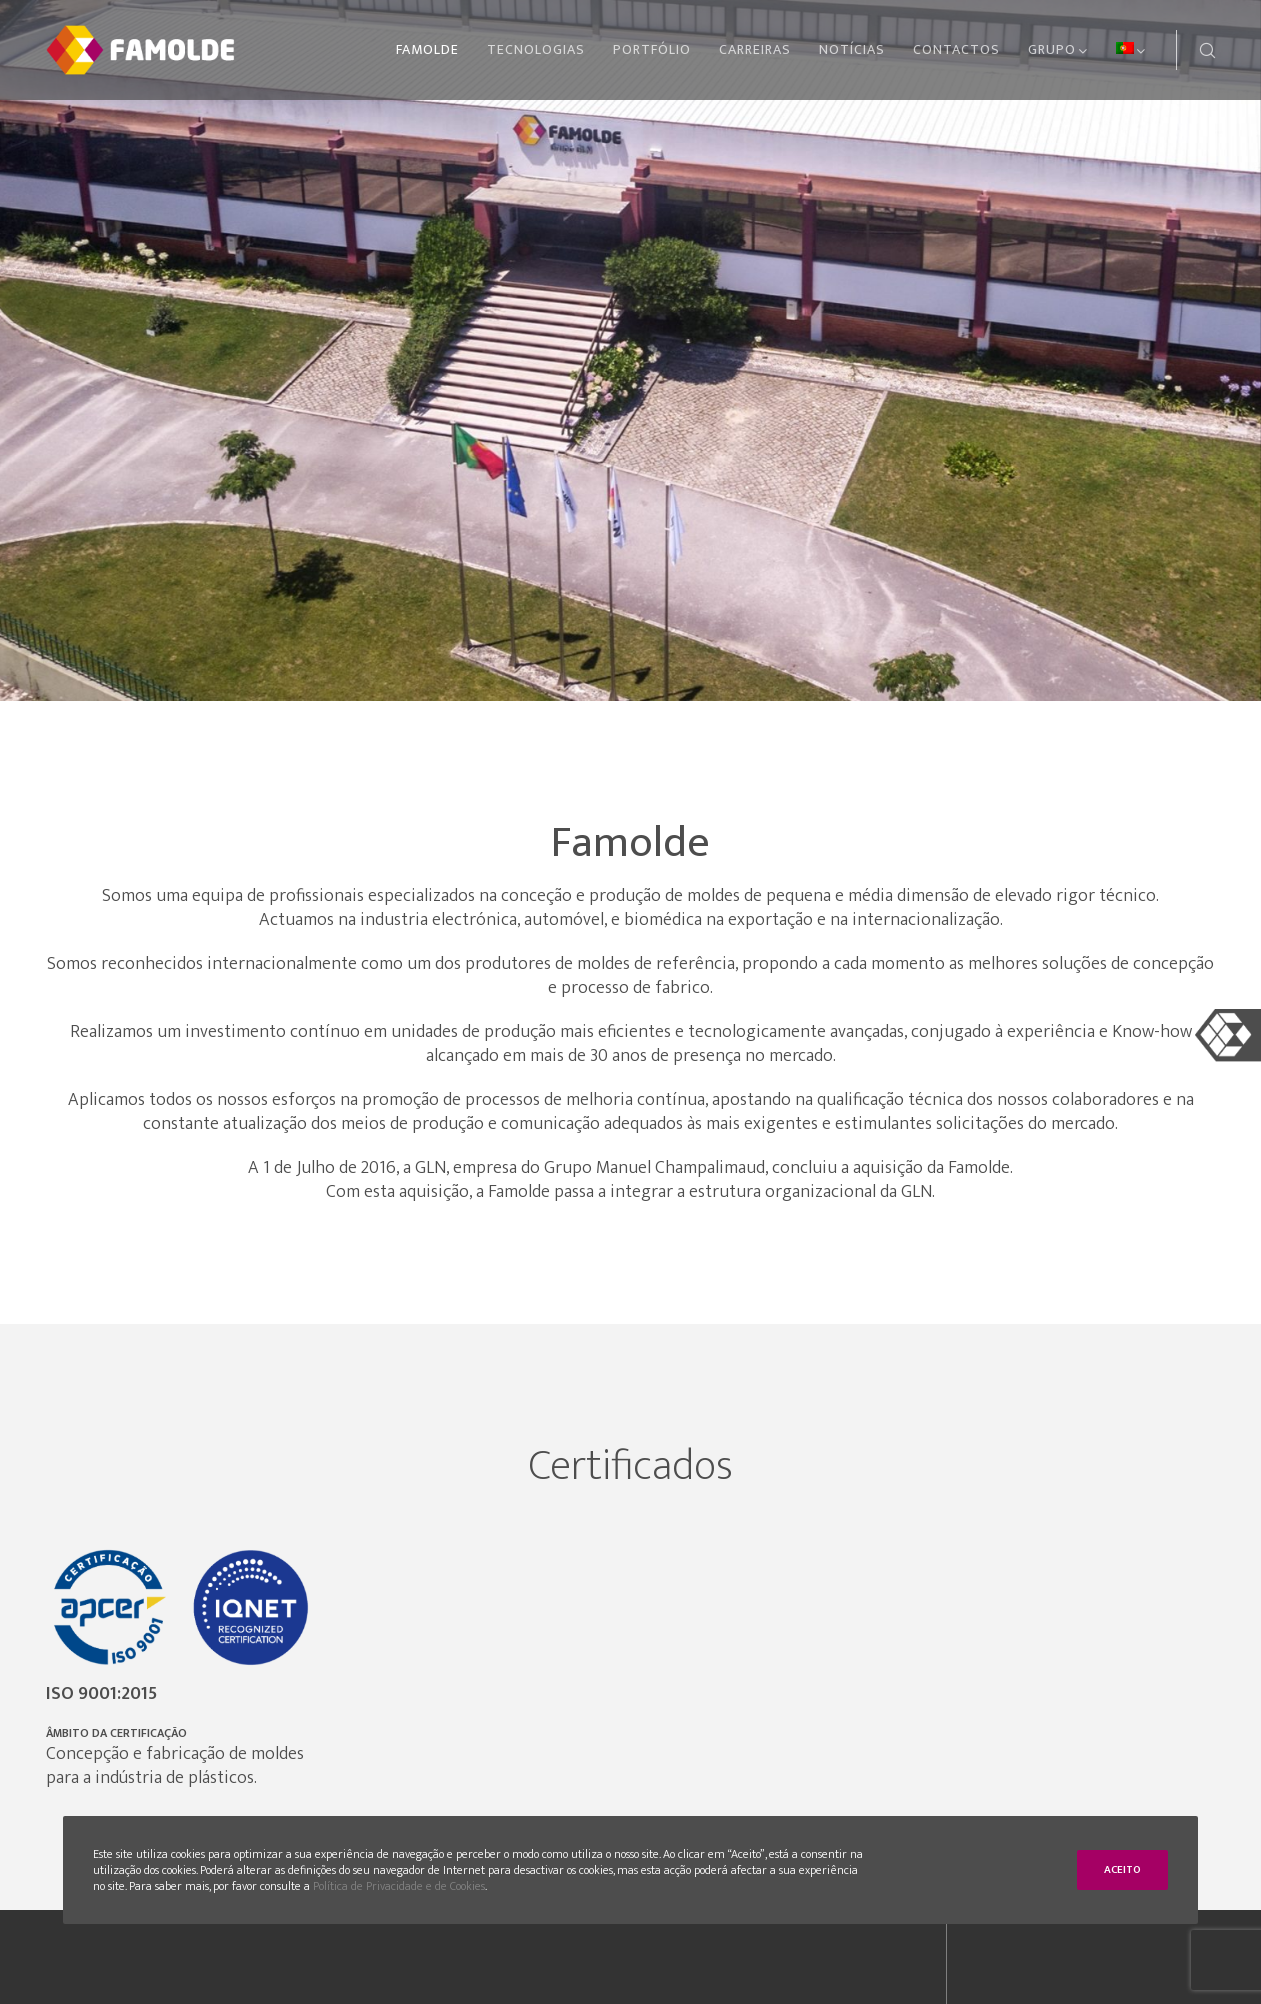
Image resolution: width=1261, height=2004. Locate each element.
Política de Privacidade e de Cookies (399, 1886)
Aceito (1122, 1870)
